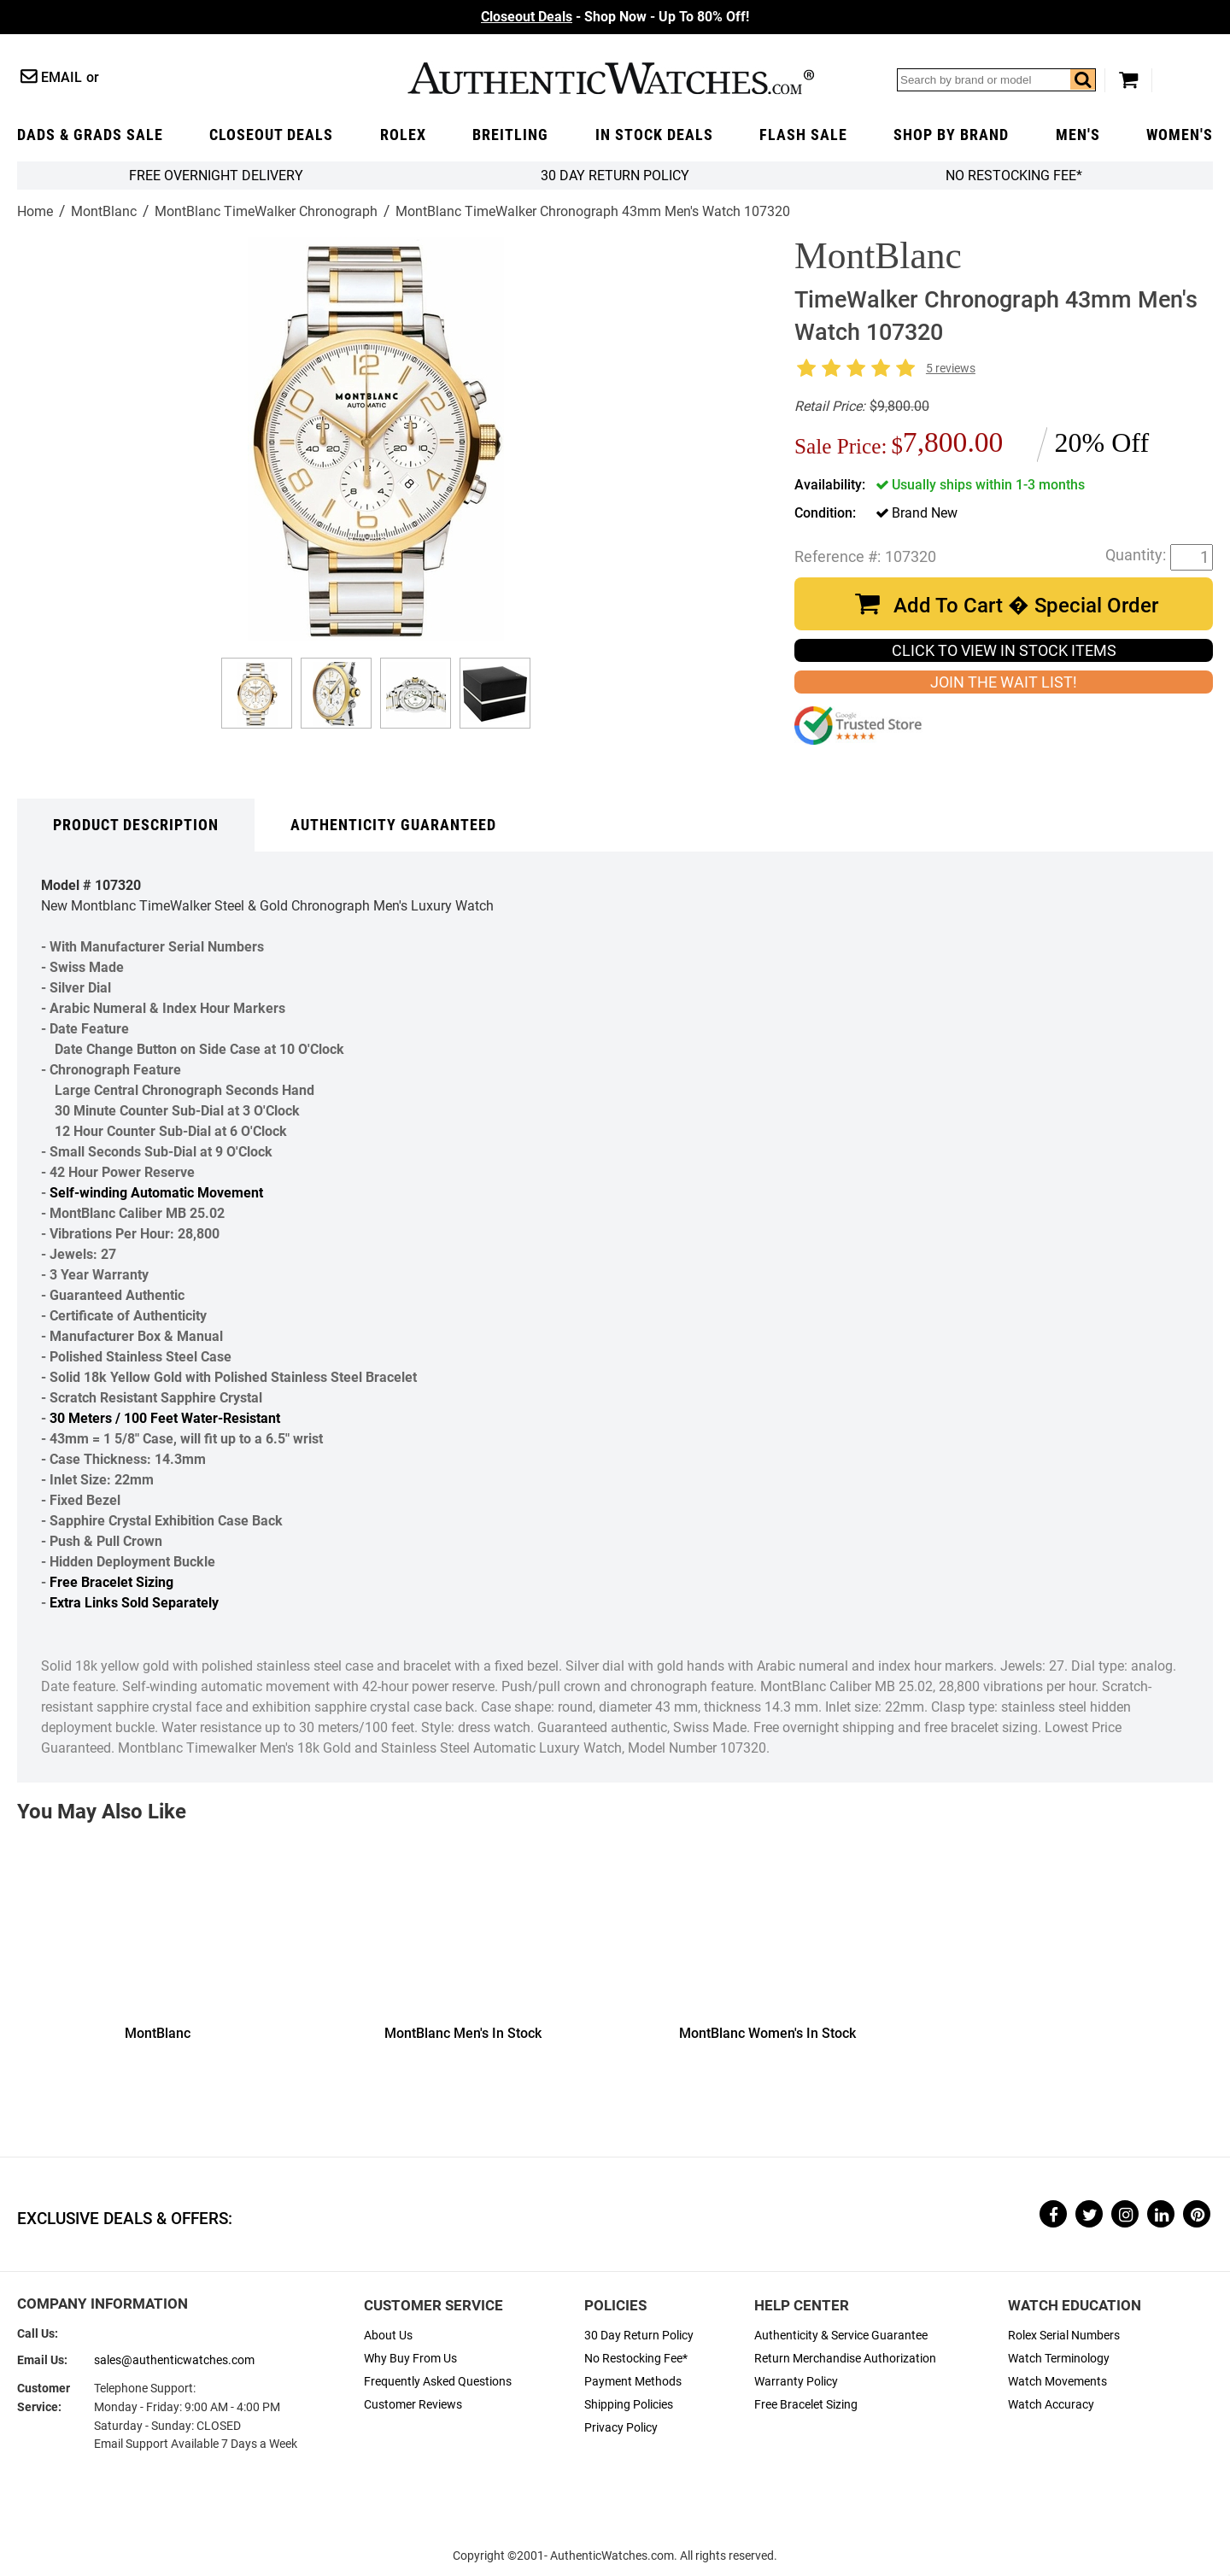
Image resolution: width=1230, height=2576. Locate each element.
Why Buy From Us (410, 2358)
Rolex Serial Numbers (1064, 2335)
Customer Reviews (413, 2404)
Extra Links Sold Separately (134, 1603)
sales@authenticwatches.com (174, 2360)
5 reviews (950, 368)
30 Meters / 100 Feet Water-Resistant (165, 1418)
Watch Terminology (1059, 2358)
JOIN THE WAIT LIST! (1003, 682)
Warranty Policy (796, 2381)
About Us (388, 2335)
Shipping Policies (628, 2404)
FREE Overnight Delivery (216, 175)
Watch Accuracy (1051, 2404)
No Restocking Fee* (1014, 175)
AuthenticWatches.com (611, 78)
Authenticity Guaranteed (393, 825)
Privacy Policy (621, 2428)
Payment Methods (633, 2381)
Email (61, 77)
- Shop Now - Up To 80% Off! (615, 17)
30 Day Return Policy (639, 2335)
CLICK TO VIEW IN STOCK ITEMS (1004, 650)
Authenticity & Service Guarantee (841, 2335)
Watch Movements (1057, 2381)
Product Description (136, 825)
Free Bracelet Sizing (111, 1582)
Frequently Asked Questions (438, 2381)
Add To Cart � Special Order (1025, 606)
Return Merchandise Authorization (845, 2358)
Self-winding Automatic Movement (156, 1193)
